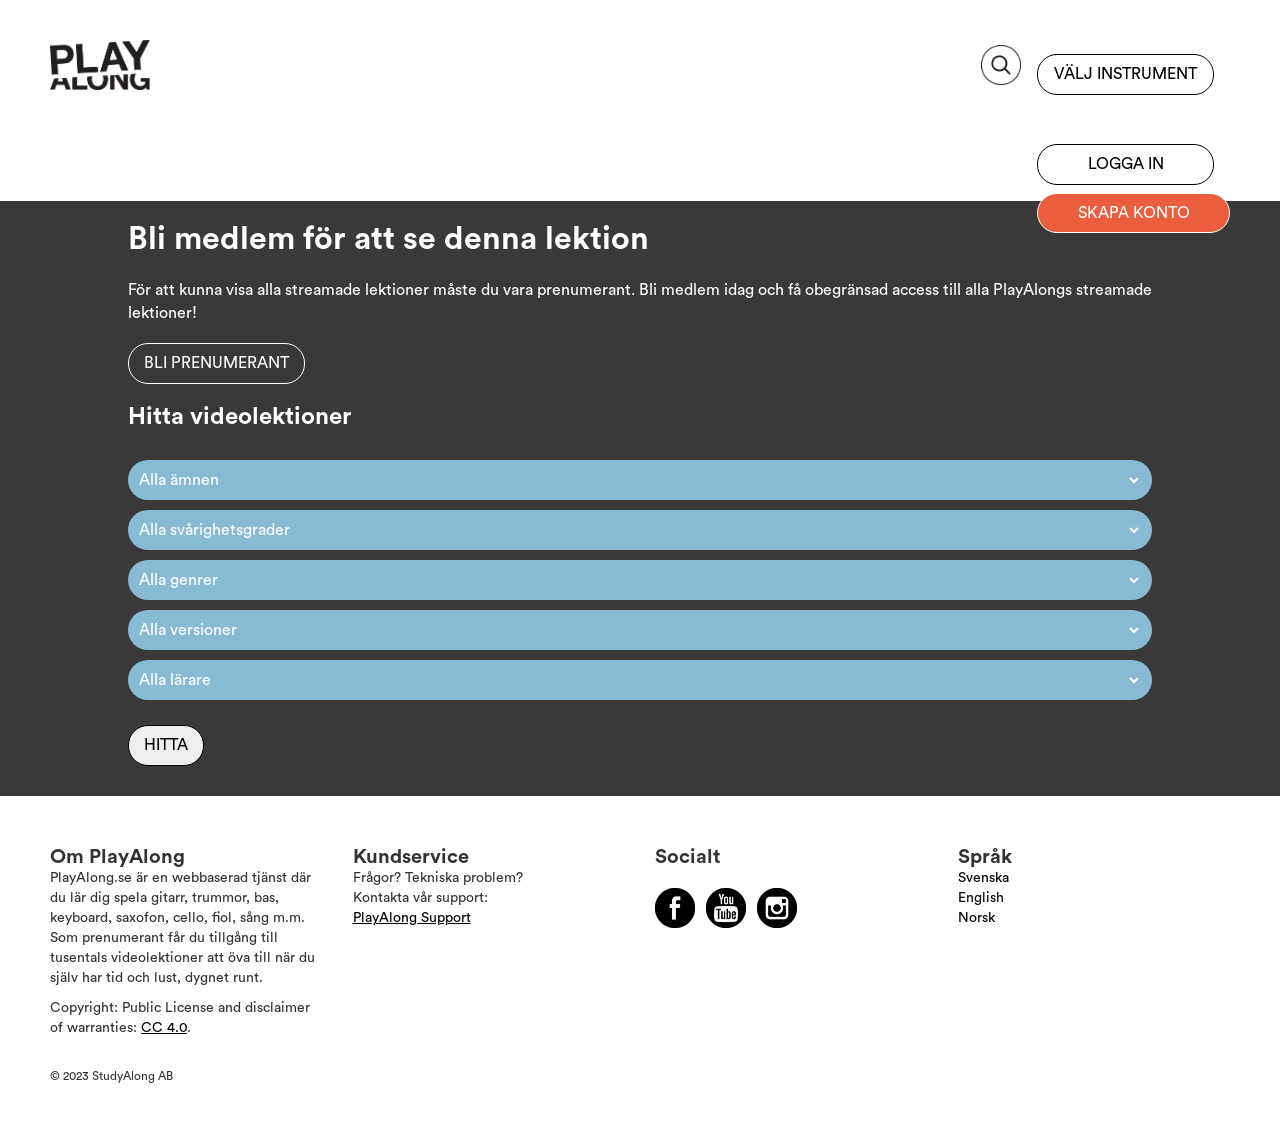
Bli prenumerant (1125, 115)
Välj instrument (1125, 74)
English (981, 898)
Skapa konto (1134, 213)
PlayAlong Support (412, 918)
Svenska (983, 878)
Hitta (166, 745)
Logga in (1126, 164)
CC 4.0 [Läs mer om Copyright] (164, 1028)
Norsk (976, 918)
